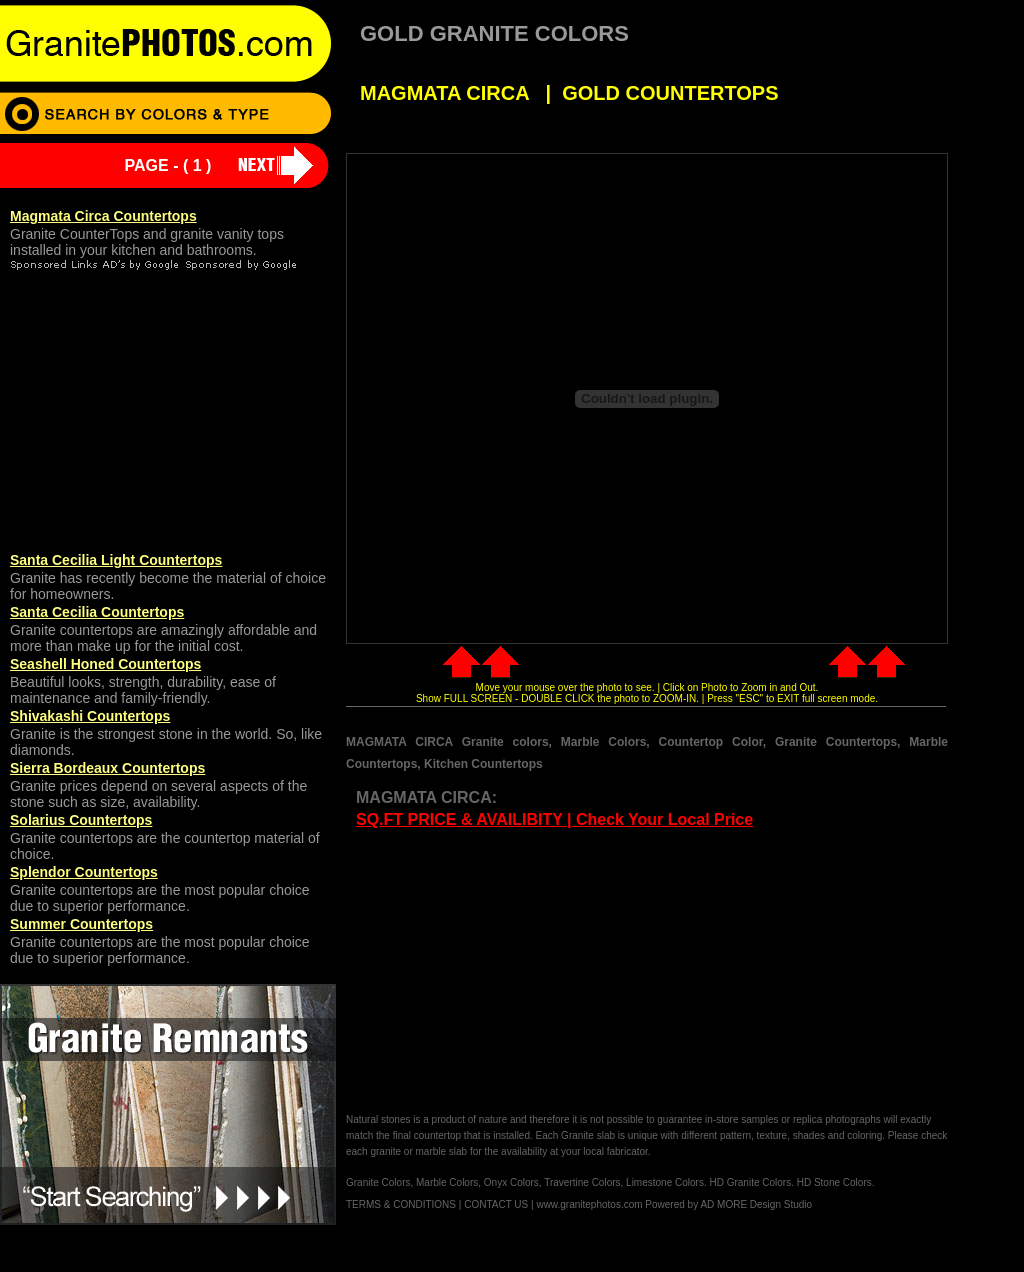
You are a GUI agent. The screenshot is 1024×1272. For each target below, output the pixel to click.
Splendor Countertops (84, 872)
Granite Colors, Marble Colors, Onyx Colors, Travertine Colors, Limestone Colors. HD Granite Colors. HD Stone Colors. (610, 1182)
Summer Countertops (81, 924)
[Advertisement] (514, 972)
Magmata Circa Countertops (103, 216)
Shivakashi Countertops (90, 716)
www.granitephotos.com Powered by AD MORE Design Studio (674, 1204)
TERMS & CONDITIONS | (403, 1204)
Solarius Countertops (81, 820)
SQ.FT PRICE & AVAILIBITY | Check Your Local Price (554, 819)
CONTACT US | (498, 1204)
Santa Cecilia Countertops (97, 612)
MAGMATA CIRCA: (426, 797)
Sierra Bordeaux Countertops (107, 768)
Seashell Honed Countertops (105, 664)
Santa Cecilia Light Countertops (116, 560)
